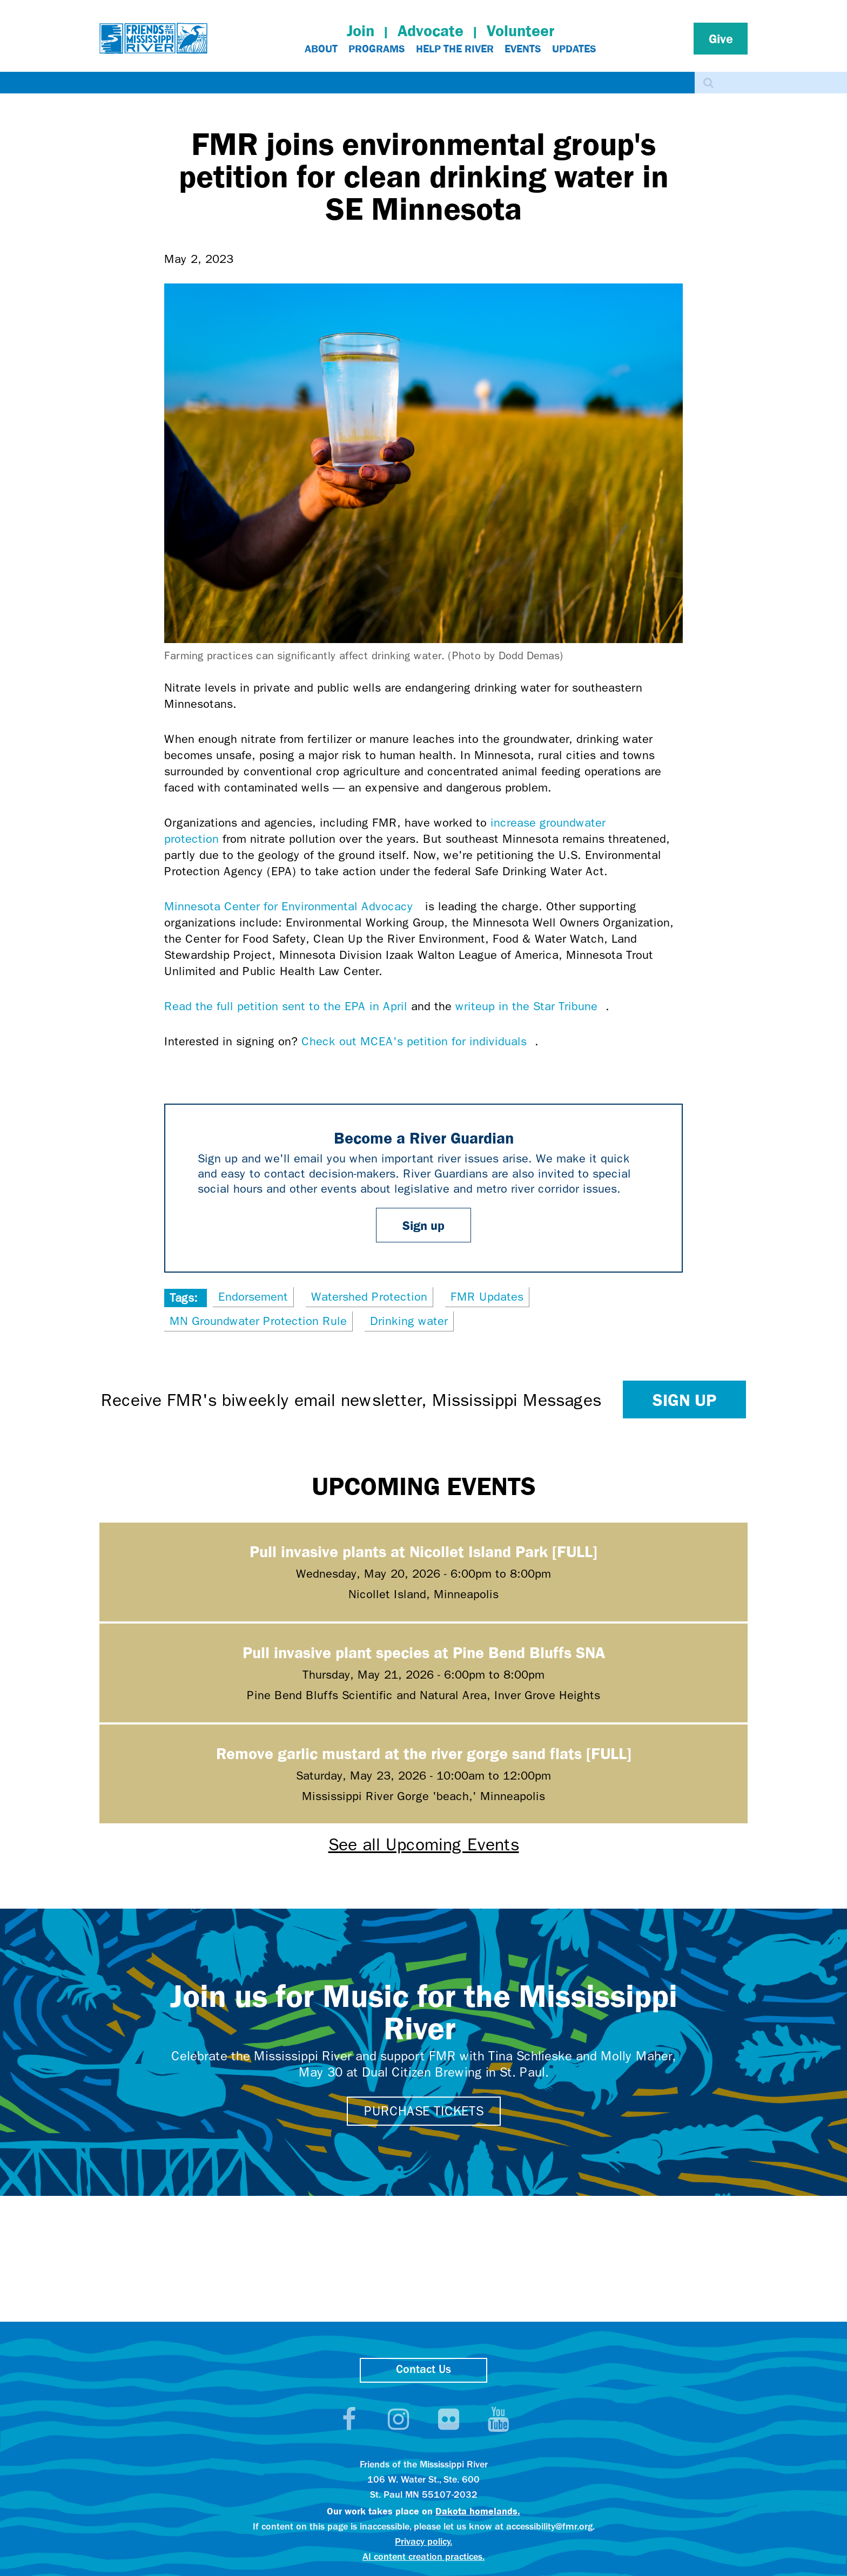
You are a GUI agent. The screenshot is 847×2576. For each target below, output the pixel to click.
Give (721, 38)
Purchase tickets (423, 2111)
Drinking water (409, 1321)
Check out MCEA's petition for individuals (418, 1042)
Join (360, 30)
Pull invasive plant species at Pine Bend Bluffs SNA (424, 1652)
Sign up (423, 1225)
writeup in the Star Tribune (530, 1006)
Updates (574, 48)
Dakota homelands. (477, 2511)
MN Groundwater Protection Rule (258, 1321)
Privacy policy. (423, 2542)
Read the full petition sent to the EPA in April (285, 1006)
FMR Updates (487, 1297)
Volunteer (520, 30)
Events (523, 48)
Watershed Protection (369, 1297)
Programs (376, 48)
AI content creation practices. (423, 2557)
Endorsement (253, 1297)
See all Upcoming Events (423, 1845)
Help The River (455, 48)
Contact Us (423, 2370)
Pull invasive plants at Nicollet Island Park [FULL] (423, 1551)
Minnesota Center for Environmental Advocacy (292, 907)
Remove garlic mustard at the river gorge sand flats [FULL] (423, 1752)
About (321, 48)
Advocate (430, 30)
